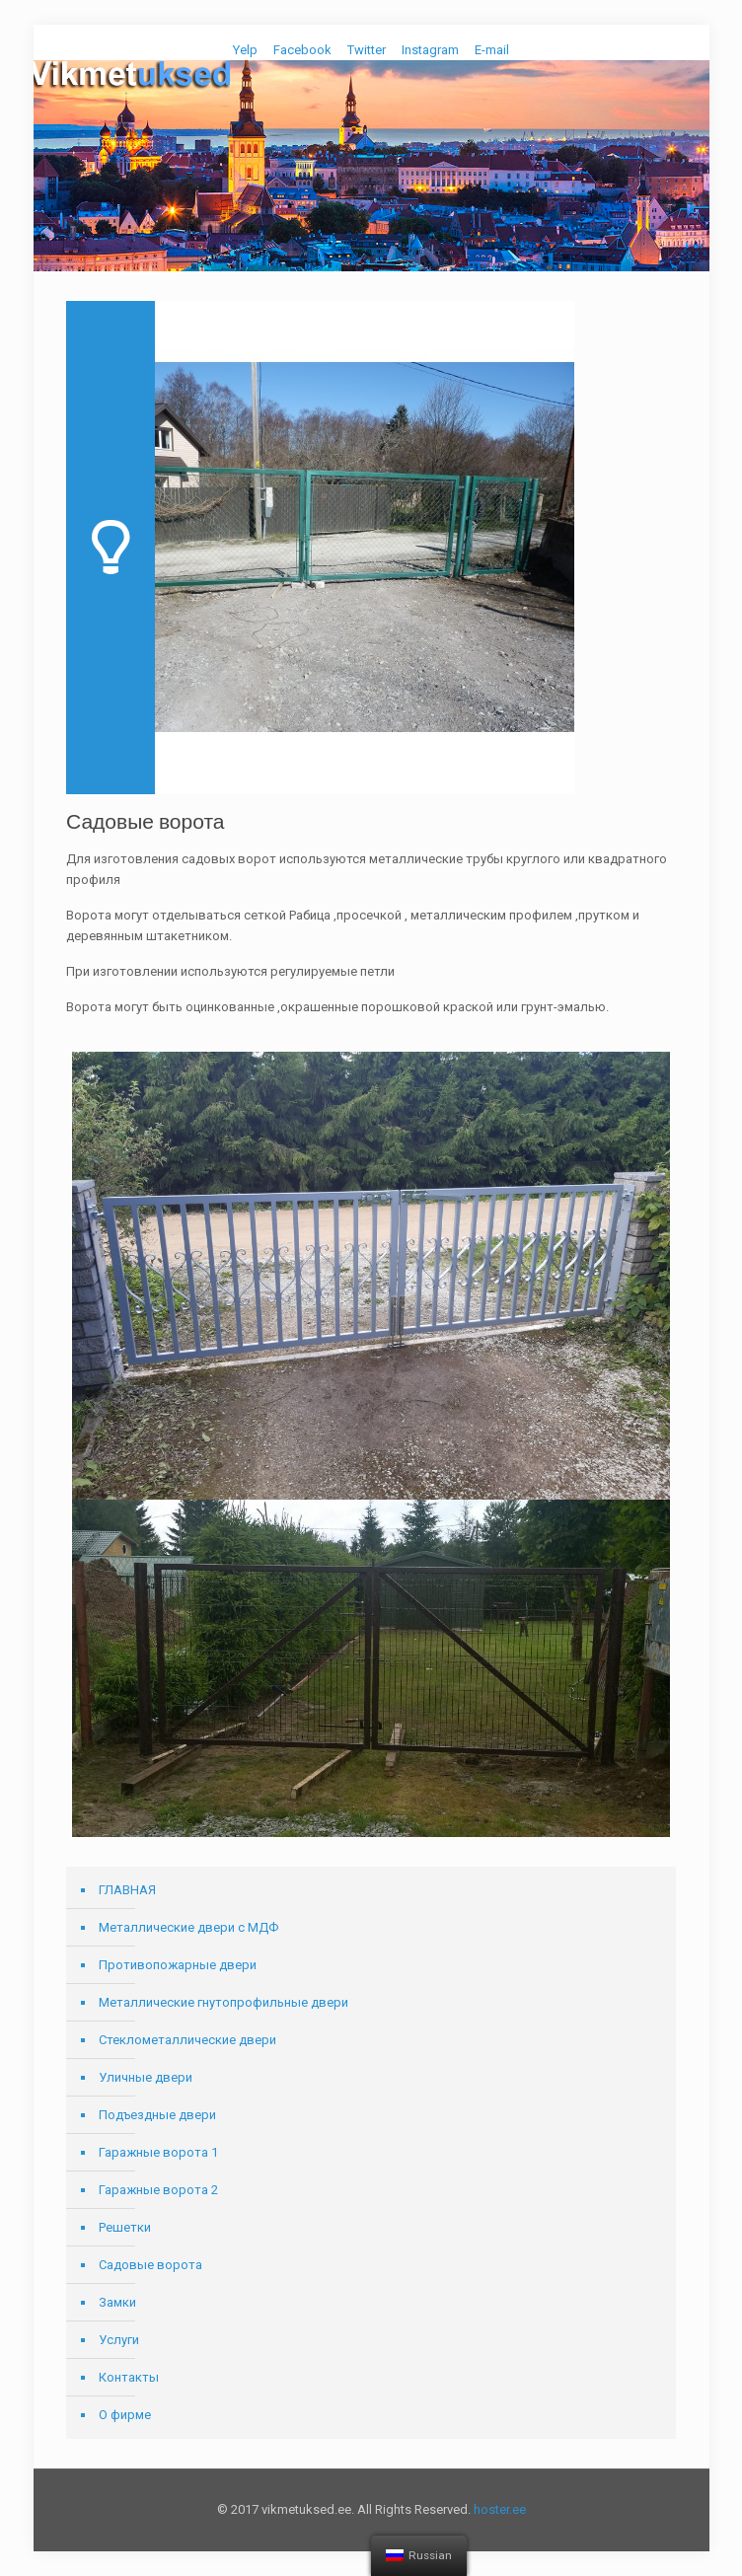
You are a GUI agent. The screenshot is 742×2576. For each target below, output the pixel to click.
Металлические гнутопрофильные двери (223, 2002)
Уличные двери (145, 2077)
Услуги (119, 2339)
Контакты (129, 2377)
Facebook (302, 49)
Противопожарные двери (178, 1964)
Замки (117, 2302)
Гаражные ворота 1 (158, 2152)
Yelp (245, 49)
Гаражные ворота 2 (158, 2189)
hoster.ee (500, 2509)
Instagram (430, 49)
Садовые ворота (150, 2264)
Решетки (125, 2227)
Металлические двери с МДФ (188, 1927)
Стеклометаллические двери (187, 2039)
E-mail (492, 49)
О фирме (125, 2414)
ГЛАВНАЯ (127, 1889)
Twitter (366, 49)
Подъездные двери (157, 2114)
